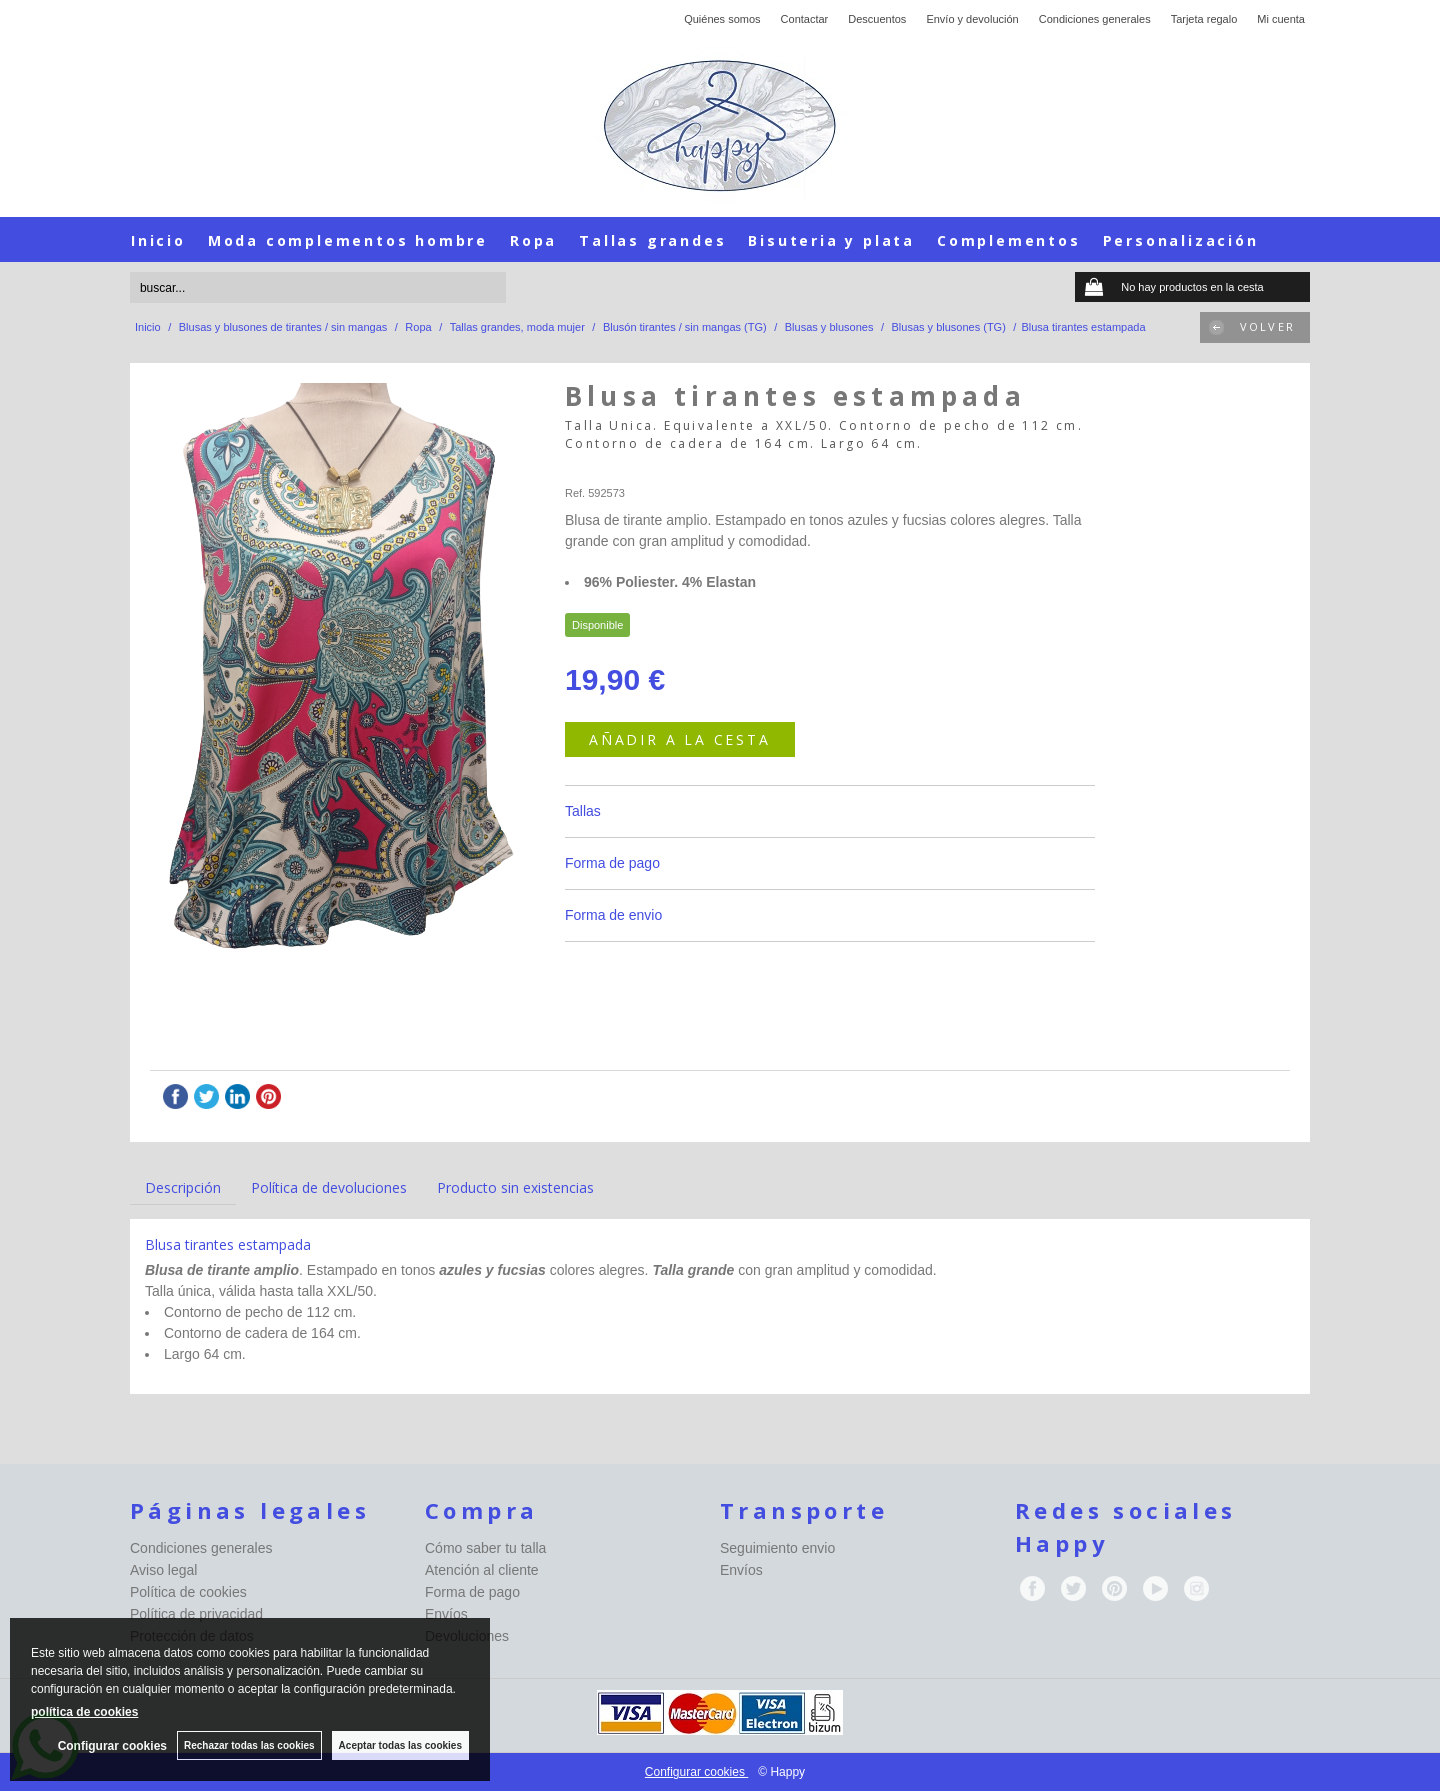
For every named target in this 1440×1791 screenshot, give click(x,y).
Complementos (1009, 240)
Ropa (533, 240)
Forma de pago (612, 863)
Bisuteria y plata (831, 240)
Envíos (446, 1614)
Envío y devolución (972, 19)
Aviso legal (163, 1570)
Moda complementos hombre (348, 240)
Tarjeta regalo (1204, 19)
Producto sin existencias (515, 1187)
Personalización (1181, 240)
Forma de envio (613, 915)
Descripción (183, 1187)
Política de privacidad (196, 1614)
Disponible (597, 625)
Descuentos (877, 19)
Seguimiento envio (777, 1548)
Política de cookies (188, 1592)
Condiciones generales (1095, 19)
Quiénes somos (722, 19)
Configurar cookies (696, 1772)
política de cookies (84, 1712)
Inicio (158, 240)
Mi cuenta (1281, 19)
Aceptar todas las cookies (400, 1745)
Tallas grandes (652, 240)
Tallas (583, 811)
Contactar (805, 19)
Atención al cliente (482, 1570)
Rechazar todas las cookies (249, 1745)
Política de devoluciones (329, 1187)
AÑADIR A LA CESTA (680, 739)
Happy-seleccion (605, 469)
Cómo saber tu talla (485, 1548)
